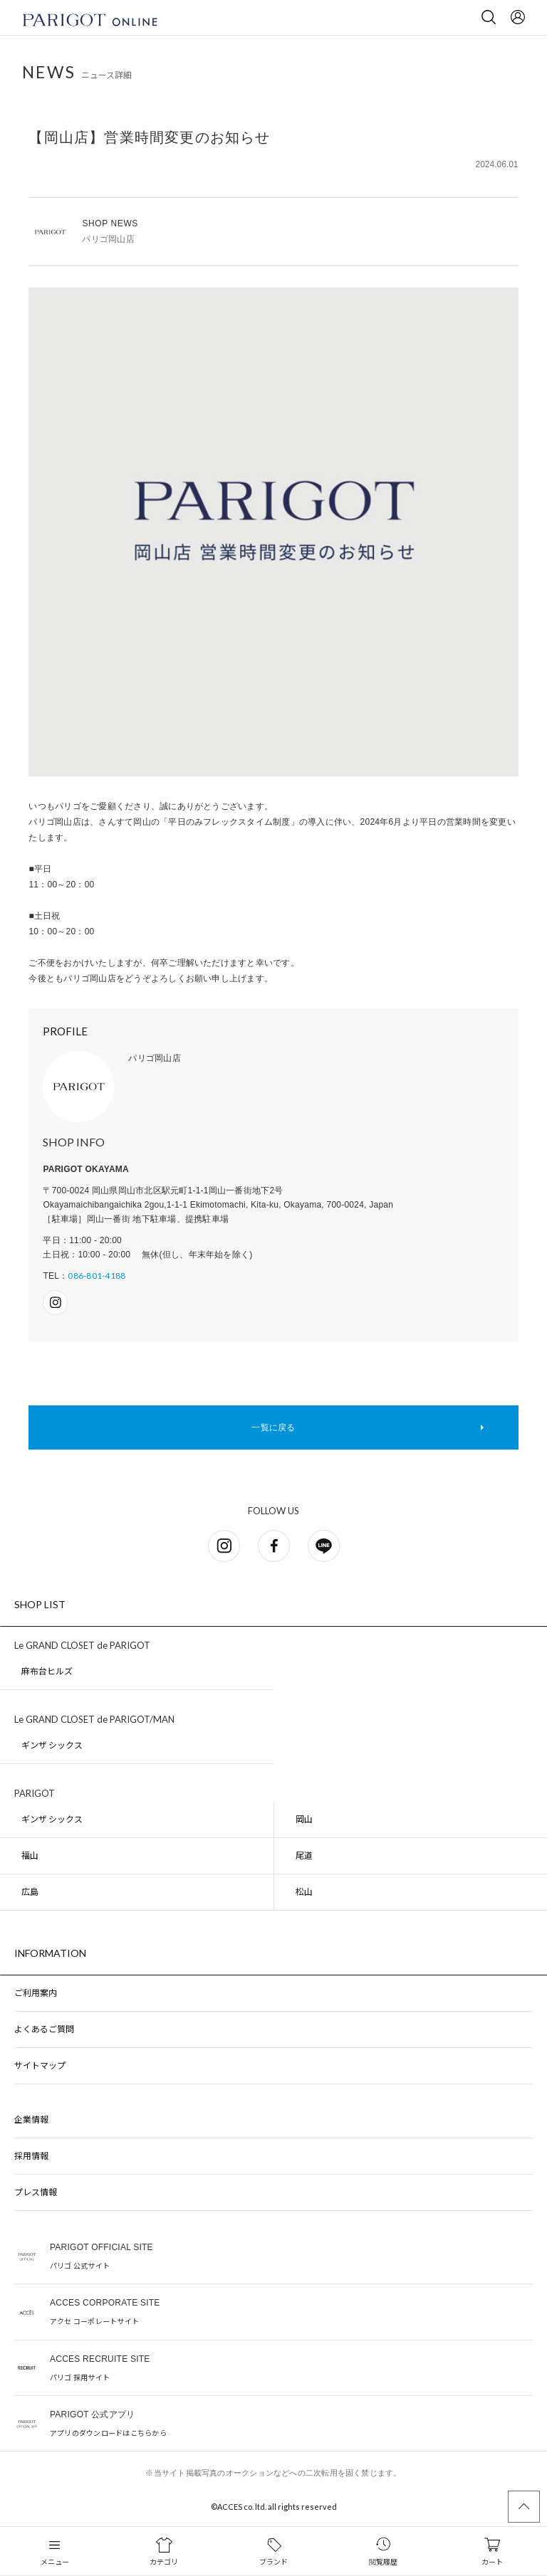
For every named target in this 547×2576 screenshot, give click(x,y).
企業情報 (31, 2119)
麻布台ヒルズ (47, 1671)
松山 (304, 1891)
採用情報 (31, 2155)
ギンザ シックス (52, 1745)
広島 (29, 1891)
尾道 (304, 1855)
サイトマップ (40, 2065)
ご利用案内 (35, 1993)
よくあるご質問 (44, 2029)
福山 (29, 1855)
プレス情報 (35, 2192)
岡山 (304, 1819)
